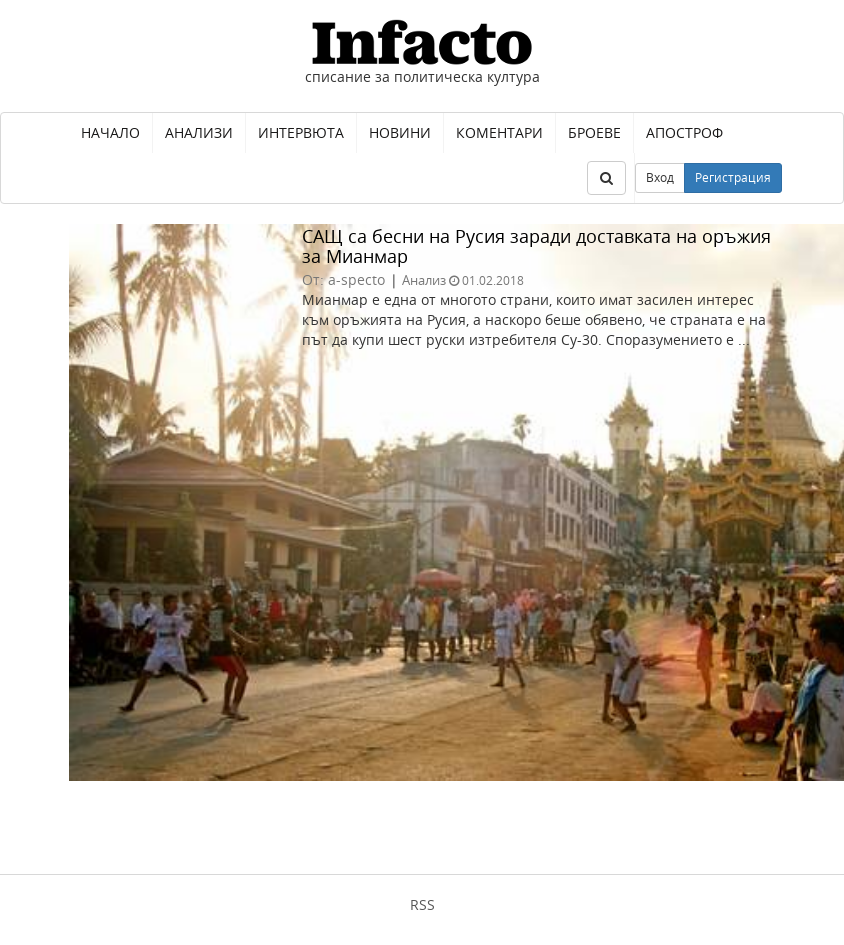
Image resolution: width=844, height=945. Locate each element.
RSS (422, 904)
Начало (110, 132)
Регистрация (733, 177)
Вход (660, 177)
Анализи (199, 132)
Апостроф (684, 132)
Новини (400, 132)
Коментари (499, 132)
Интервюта (301, 132)
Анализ (424, 280)
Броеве (594, 132)
